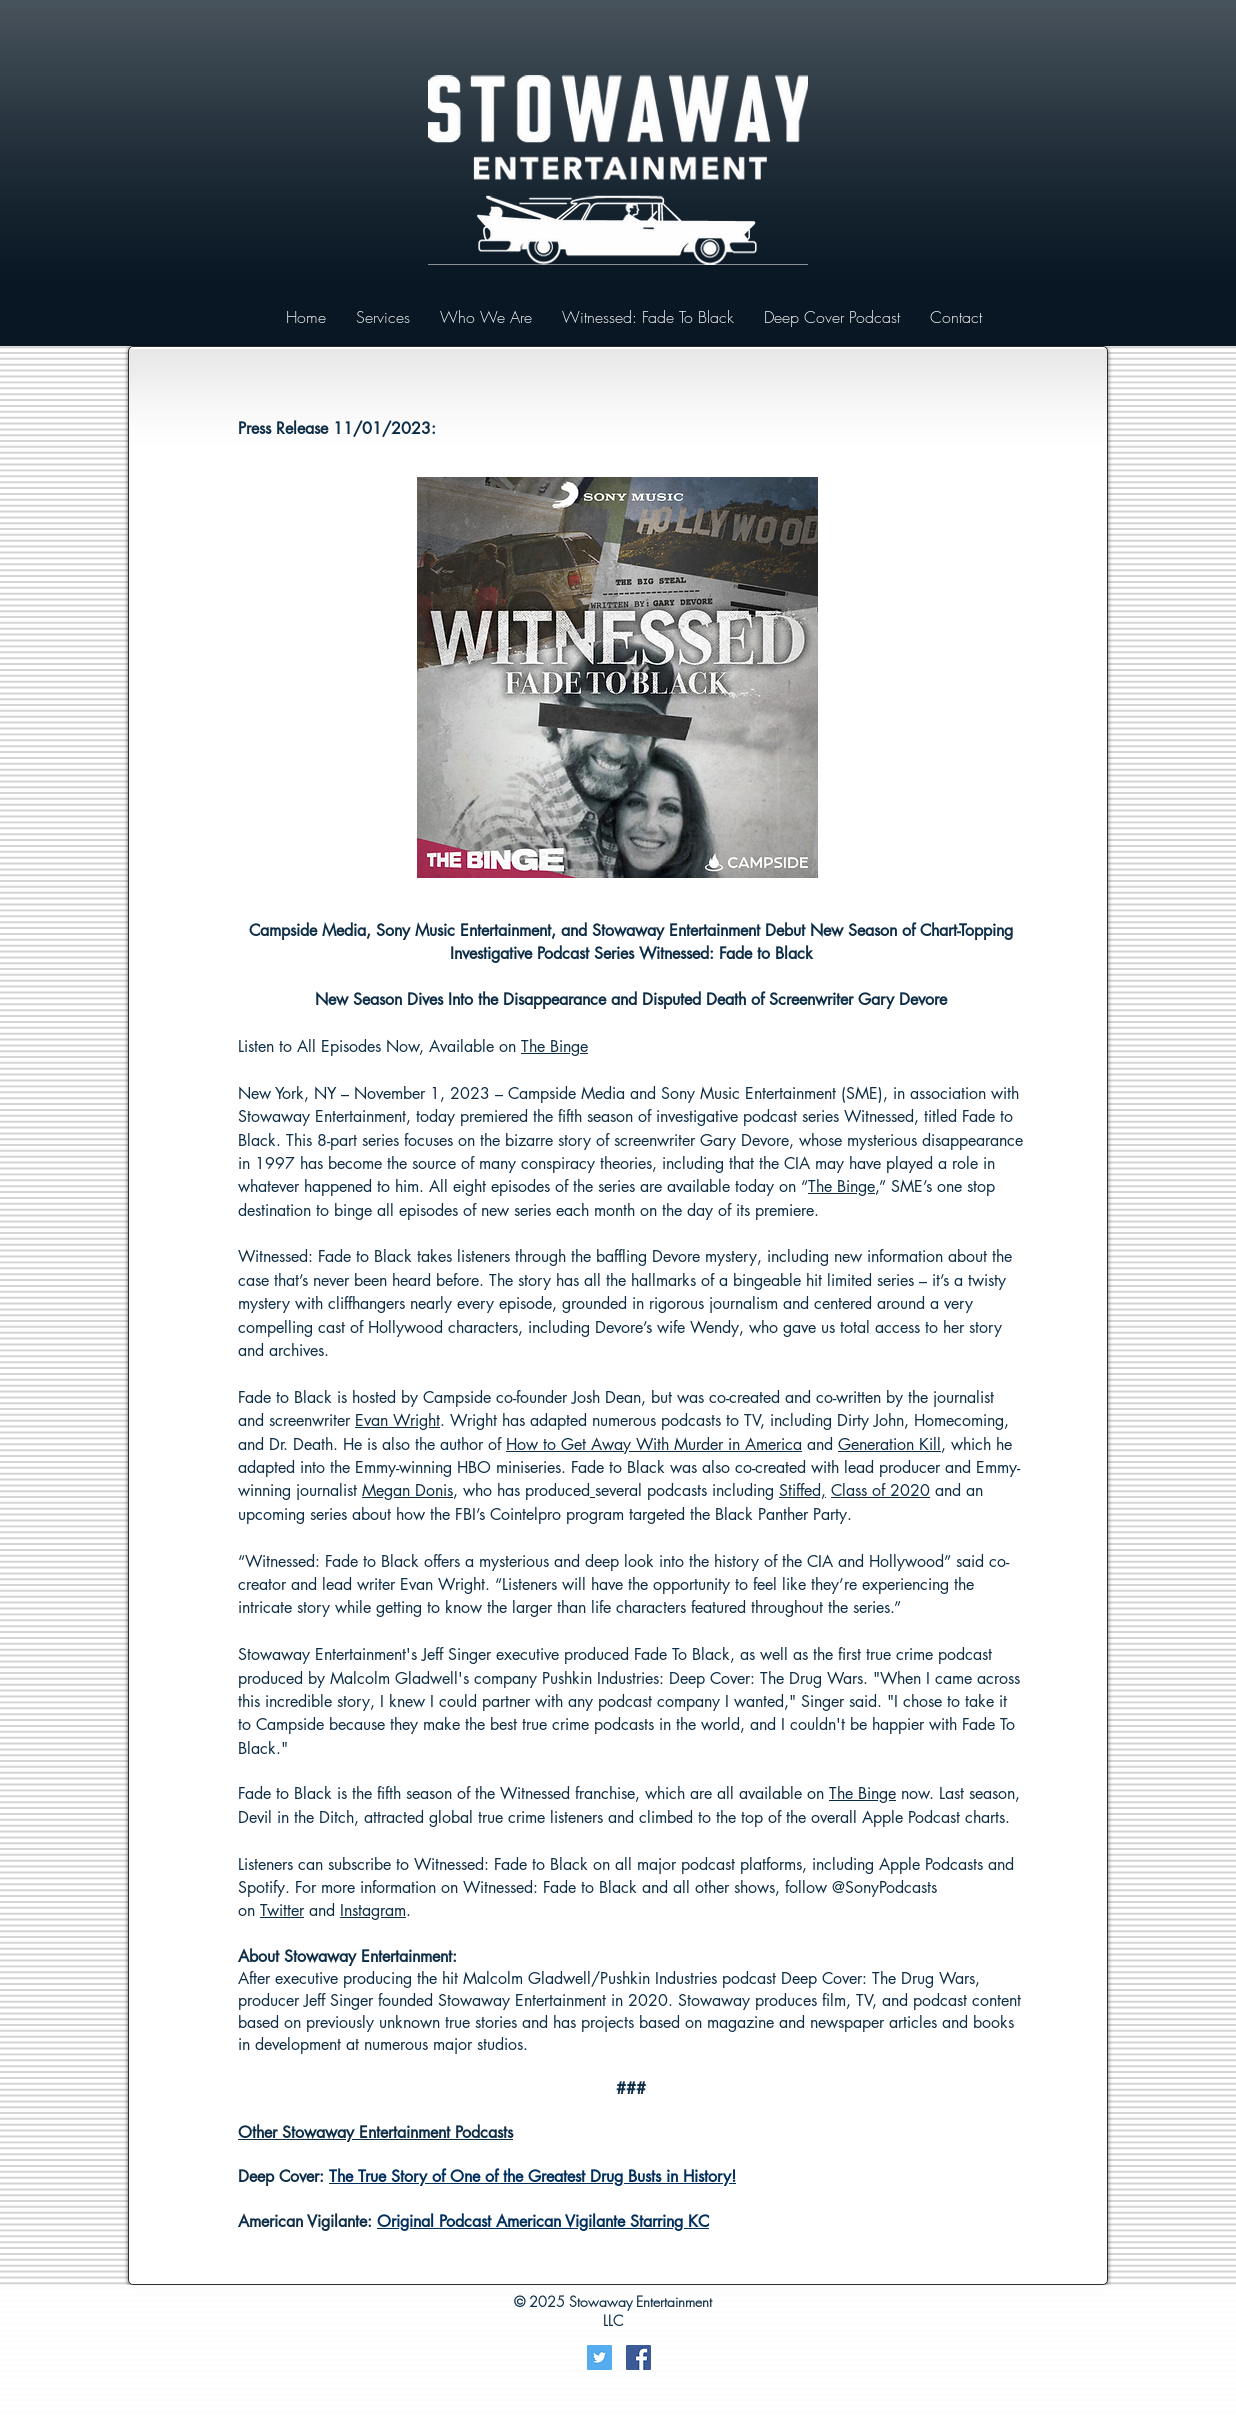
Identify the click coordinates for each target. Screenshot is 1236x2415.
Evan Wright (397, 1420)
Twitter (282, 1910)
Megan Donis (407, 1490)
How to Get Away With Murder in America (654, 1444)
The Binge (554, 1046)
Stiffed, (802, 1490)
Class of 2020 (880, 1490)
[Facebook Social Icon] (638, 2357)
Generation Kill (889, 1444)
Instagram (373, 1910)
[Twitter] (599, 2357)
